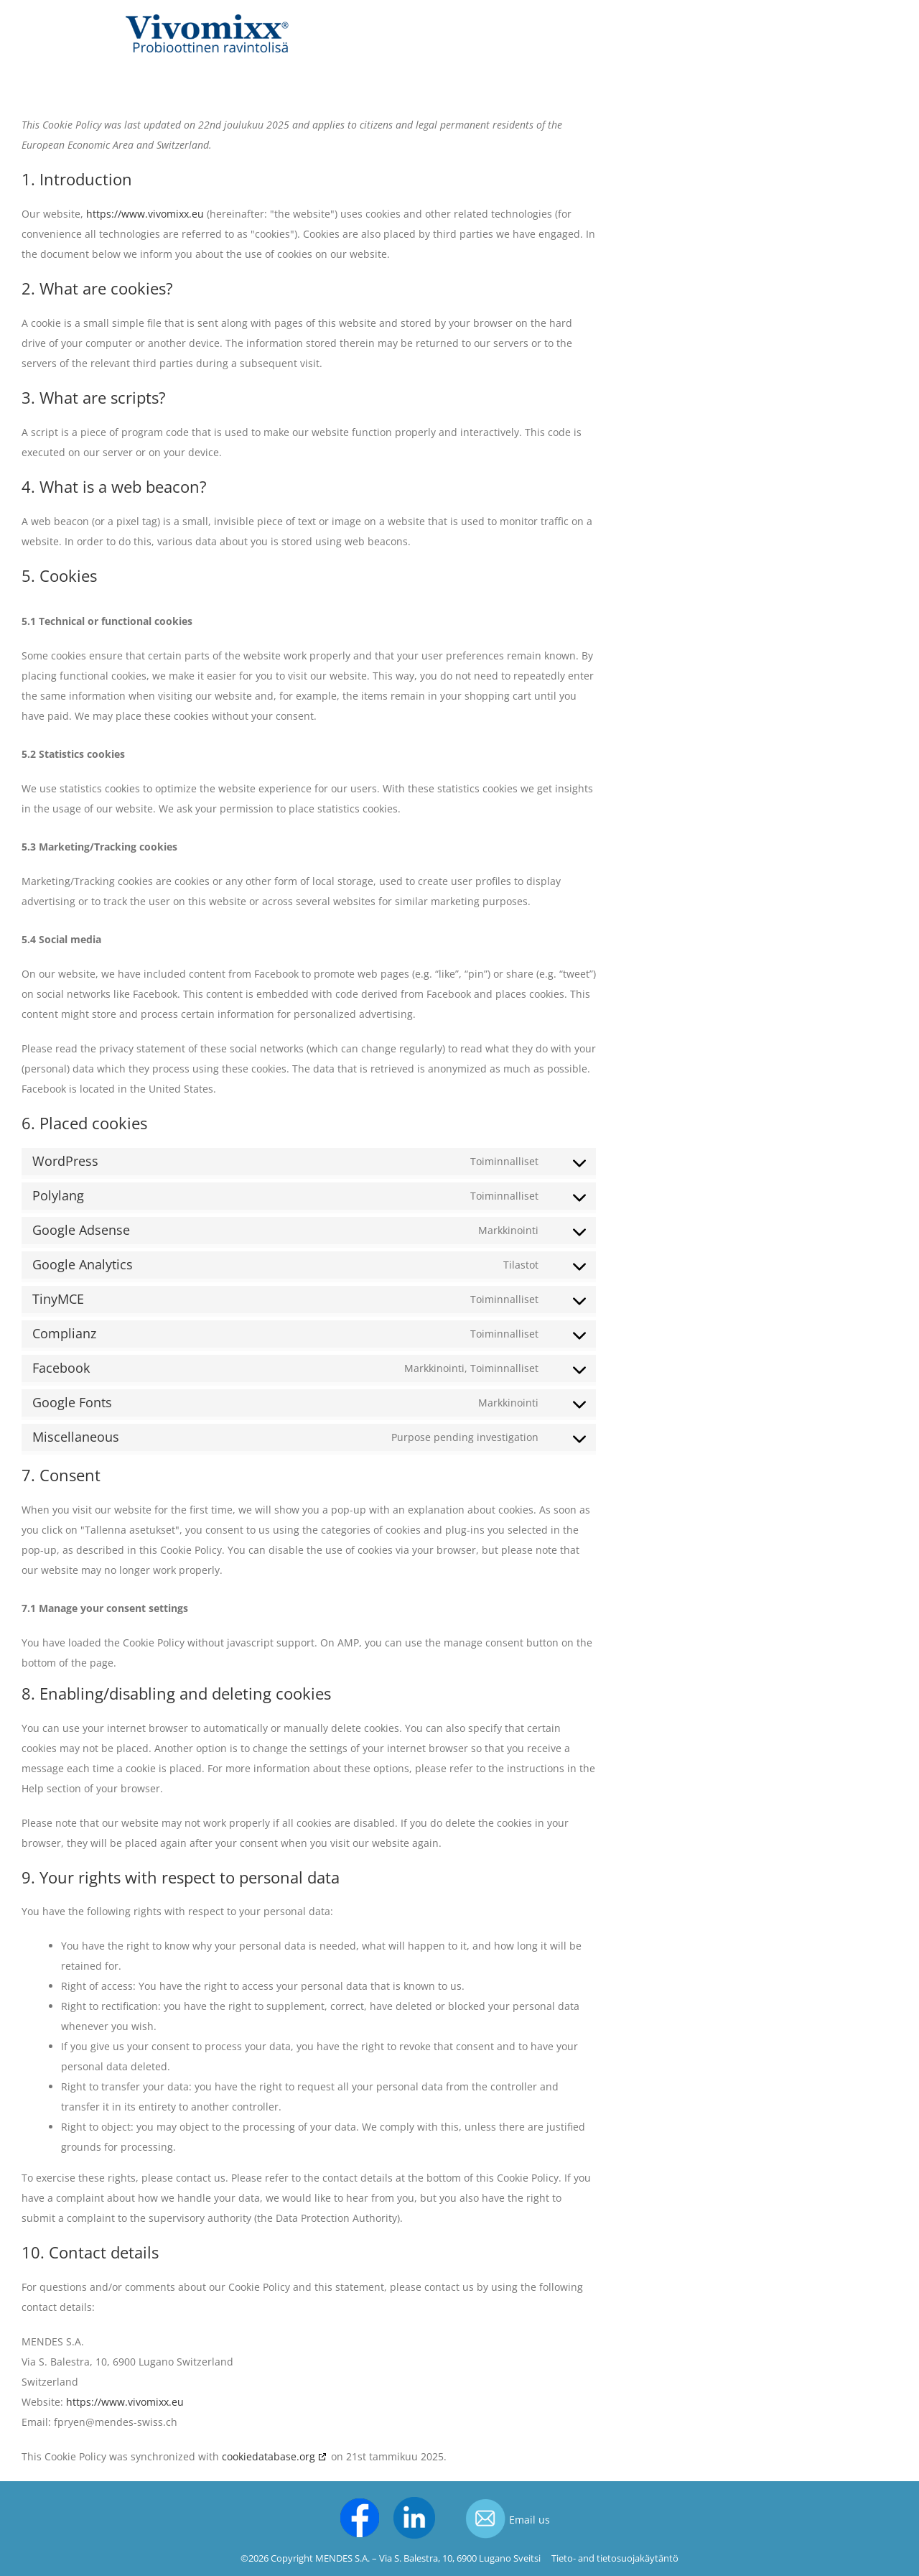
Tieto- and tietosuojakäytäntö (614, 2558)
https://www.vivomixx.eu (145, 214)
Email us (529, 2519)
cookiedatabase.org (268, 2456)
